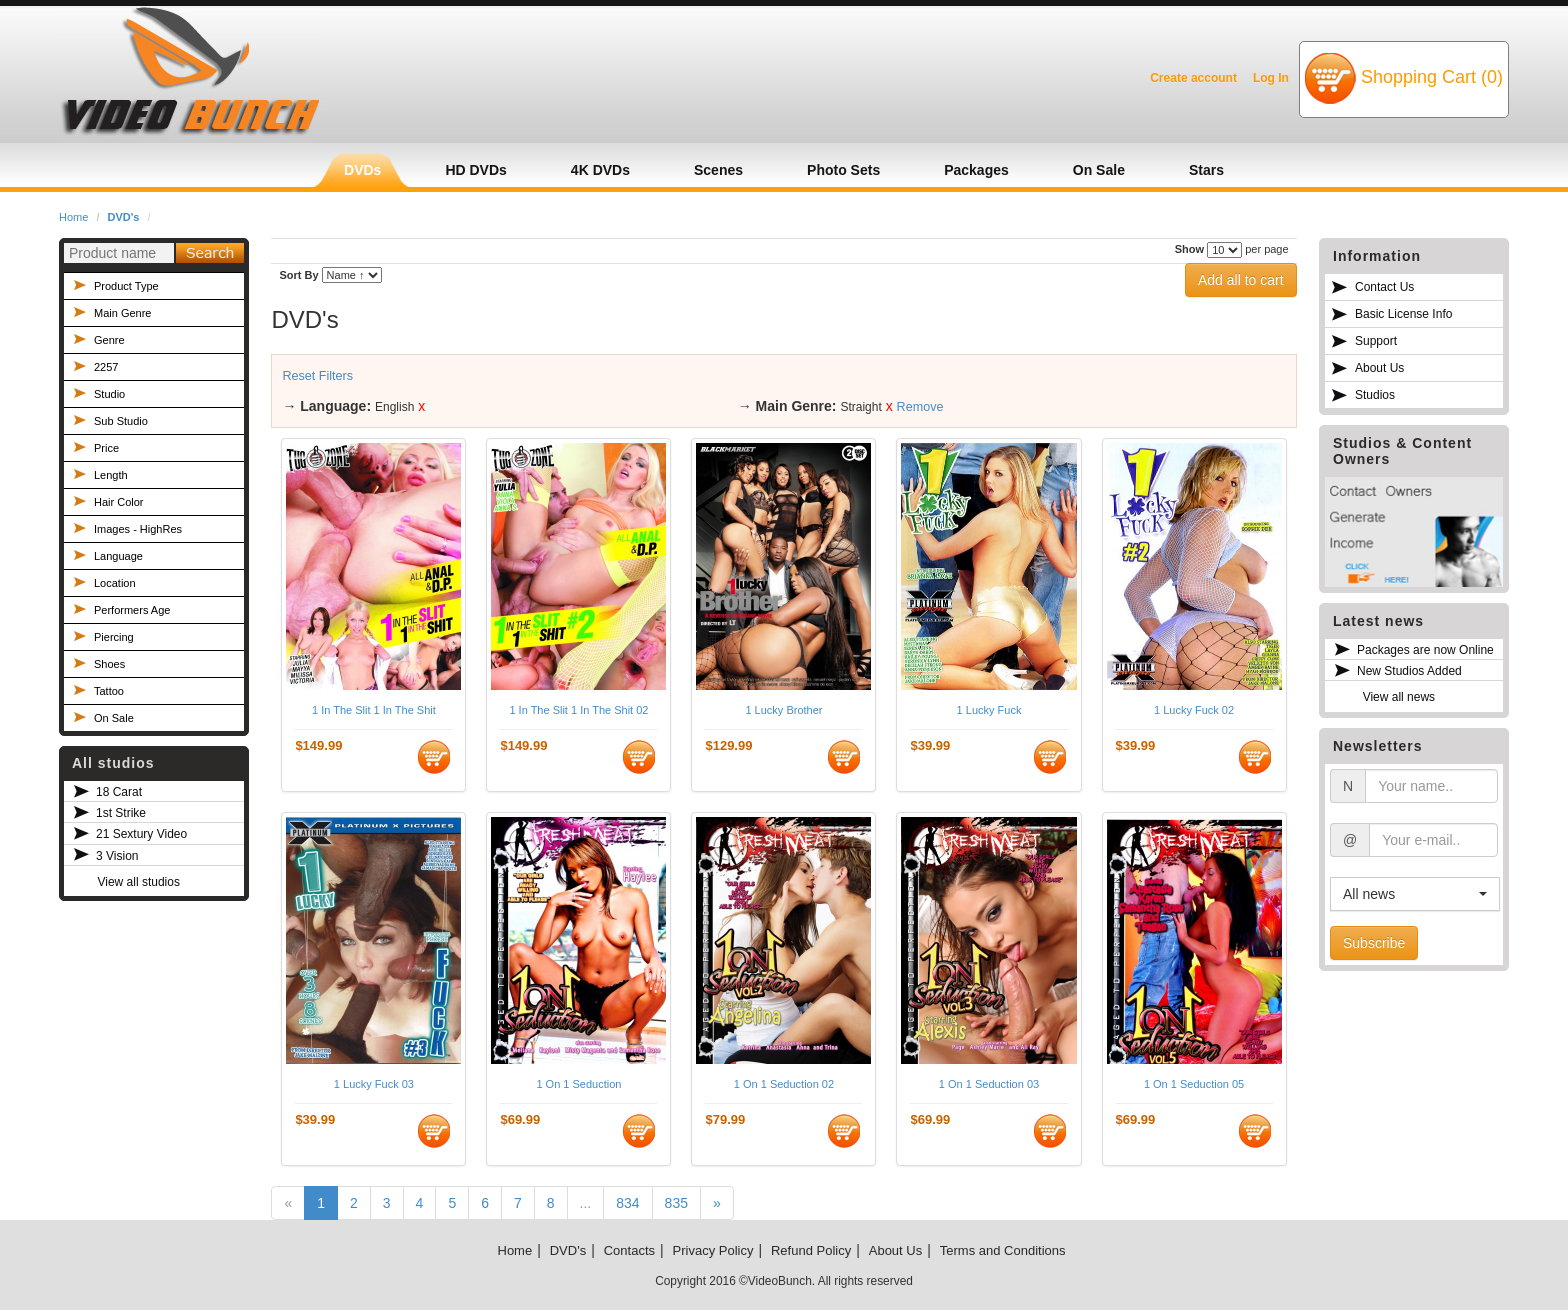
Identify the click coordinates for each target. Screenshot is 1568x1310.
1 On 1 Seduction (578, 1084)
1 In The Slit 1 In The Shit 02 (578, 710)
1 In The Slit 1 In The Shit (374, 710)
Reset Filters (317, 376)
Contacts (629, 1250)
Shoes (109, 664)
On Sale (114, 718)
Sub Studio (121, 421)
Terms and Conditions (1003, 1250)
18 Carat (119, 792)
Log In (1271, 78)
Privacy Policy (713, 1250)
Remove (920, 407)
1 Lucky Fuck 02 (1194, 710)
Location (115, 583)
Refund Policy (811, 1250)
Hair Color (119, 502)
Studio (109, 394)
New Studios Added (1409, 671)
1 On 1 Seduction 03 (989, 1084)
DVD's (124, 217)
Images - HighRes (138, 529)
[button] (1415, 894)
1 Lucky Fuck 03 (374, 1084)
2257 (106, 367)
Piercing (114, 637)
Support (1376, 341)
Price (106, 448)
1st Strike (121, 813)
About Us (1379, 368)
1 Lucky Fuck (989, 710)
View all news (1399, 697)
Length (111, 475)
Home (73, 217)
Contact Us (1384, 287)
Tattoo (109, 691)
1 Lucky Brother (783, 710)
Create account (1193, 78)
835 (676, 1203)
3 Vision (117, 856)
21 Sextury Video (141, 834)
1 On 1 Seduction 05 (1194, 1084)
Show (1189, 249)
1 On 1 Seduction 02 (784, 1084)
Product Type (126, 286)
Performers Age (132, 610)
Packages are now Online (1425, 650)
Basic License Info (1403, 314)
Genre (109, 340)
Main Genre (122, 313)
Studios (1375, 395)
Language (118, 556)
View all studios (138, 882)
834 (627, 1203)
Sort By (298, 275)
